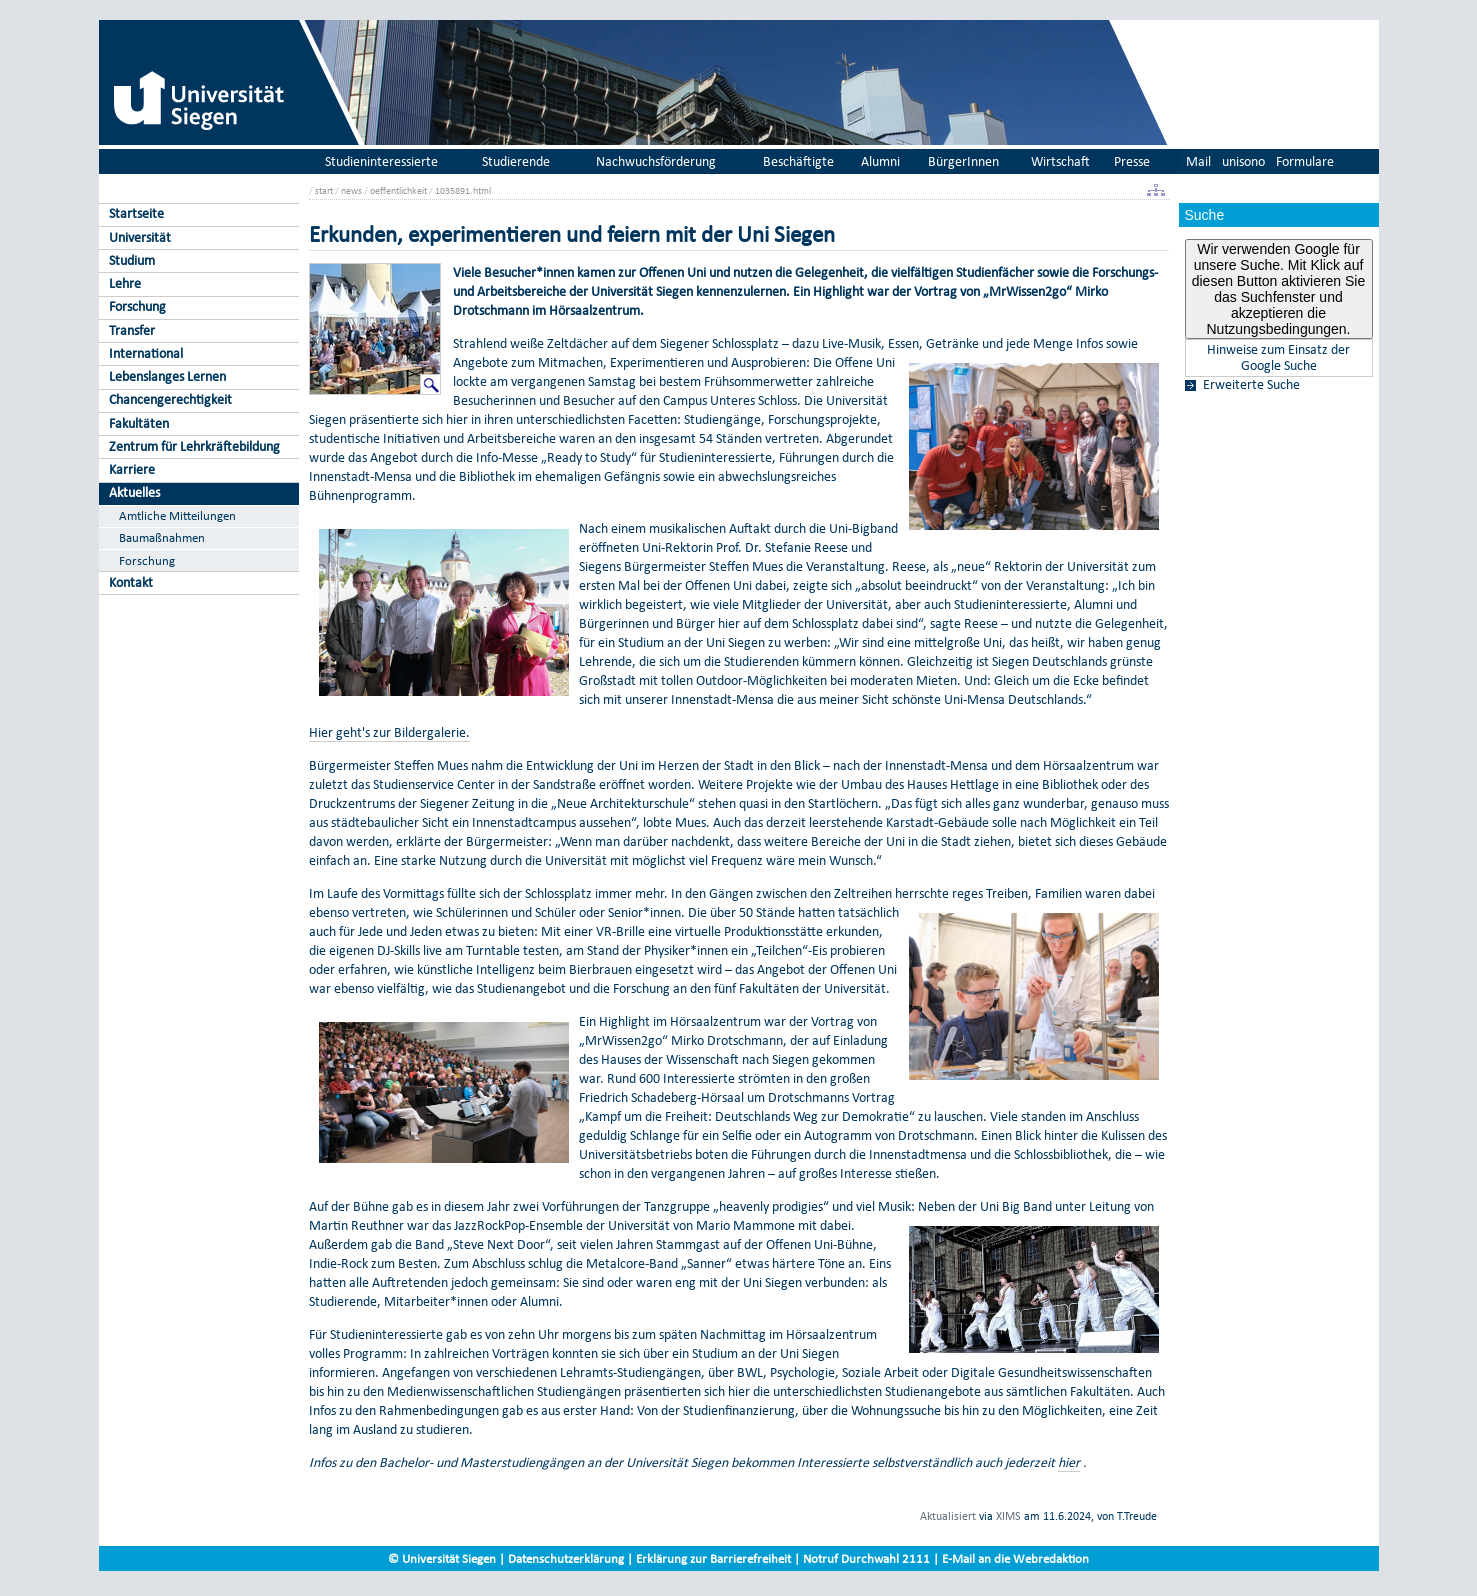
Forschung (137, 306)
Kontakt (131, 582)
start (324, 190)
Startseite (136, 213)
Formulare (1305, 161)
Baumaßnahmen (162, 537)
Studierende (516, 161)
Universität (140, 237)
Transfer (132, 330)
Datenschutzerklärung (566, 1558)
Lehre (125, 283)
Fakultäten (139, 423)
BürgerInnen (963, 161)
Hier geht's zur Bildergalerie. (389, 732)
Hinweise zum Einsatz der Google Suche (1278, 358)
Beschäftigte (798, 161)
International (146, 353)
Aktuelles (134, 492)
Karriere (132, 469)
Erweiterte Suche (1251, 385)
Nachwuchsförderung (656, 161)
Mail (1198, 161)
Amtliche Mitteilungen (177, 515)
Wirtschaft (1060, 161)
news (351, 190)
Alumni (880, 161)
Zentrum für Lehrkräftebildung (194, 446)
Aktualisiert (948, 1516)
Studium (132, 260)
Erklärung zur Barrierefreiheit (713, 1558)
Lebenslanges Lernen (167, 376)
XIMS (1008, 1516)
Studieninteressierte (381, 161)
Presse (1132, 161)
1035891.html (463, 190)
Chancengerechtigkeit (170, 399)
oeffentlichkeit (398, 190)
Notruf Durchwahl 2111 (866, 1558)
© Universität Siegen (442, 1558)
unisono (1243, 161)
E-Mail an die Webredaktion (1015, 1558)
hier (1069, 1462)
